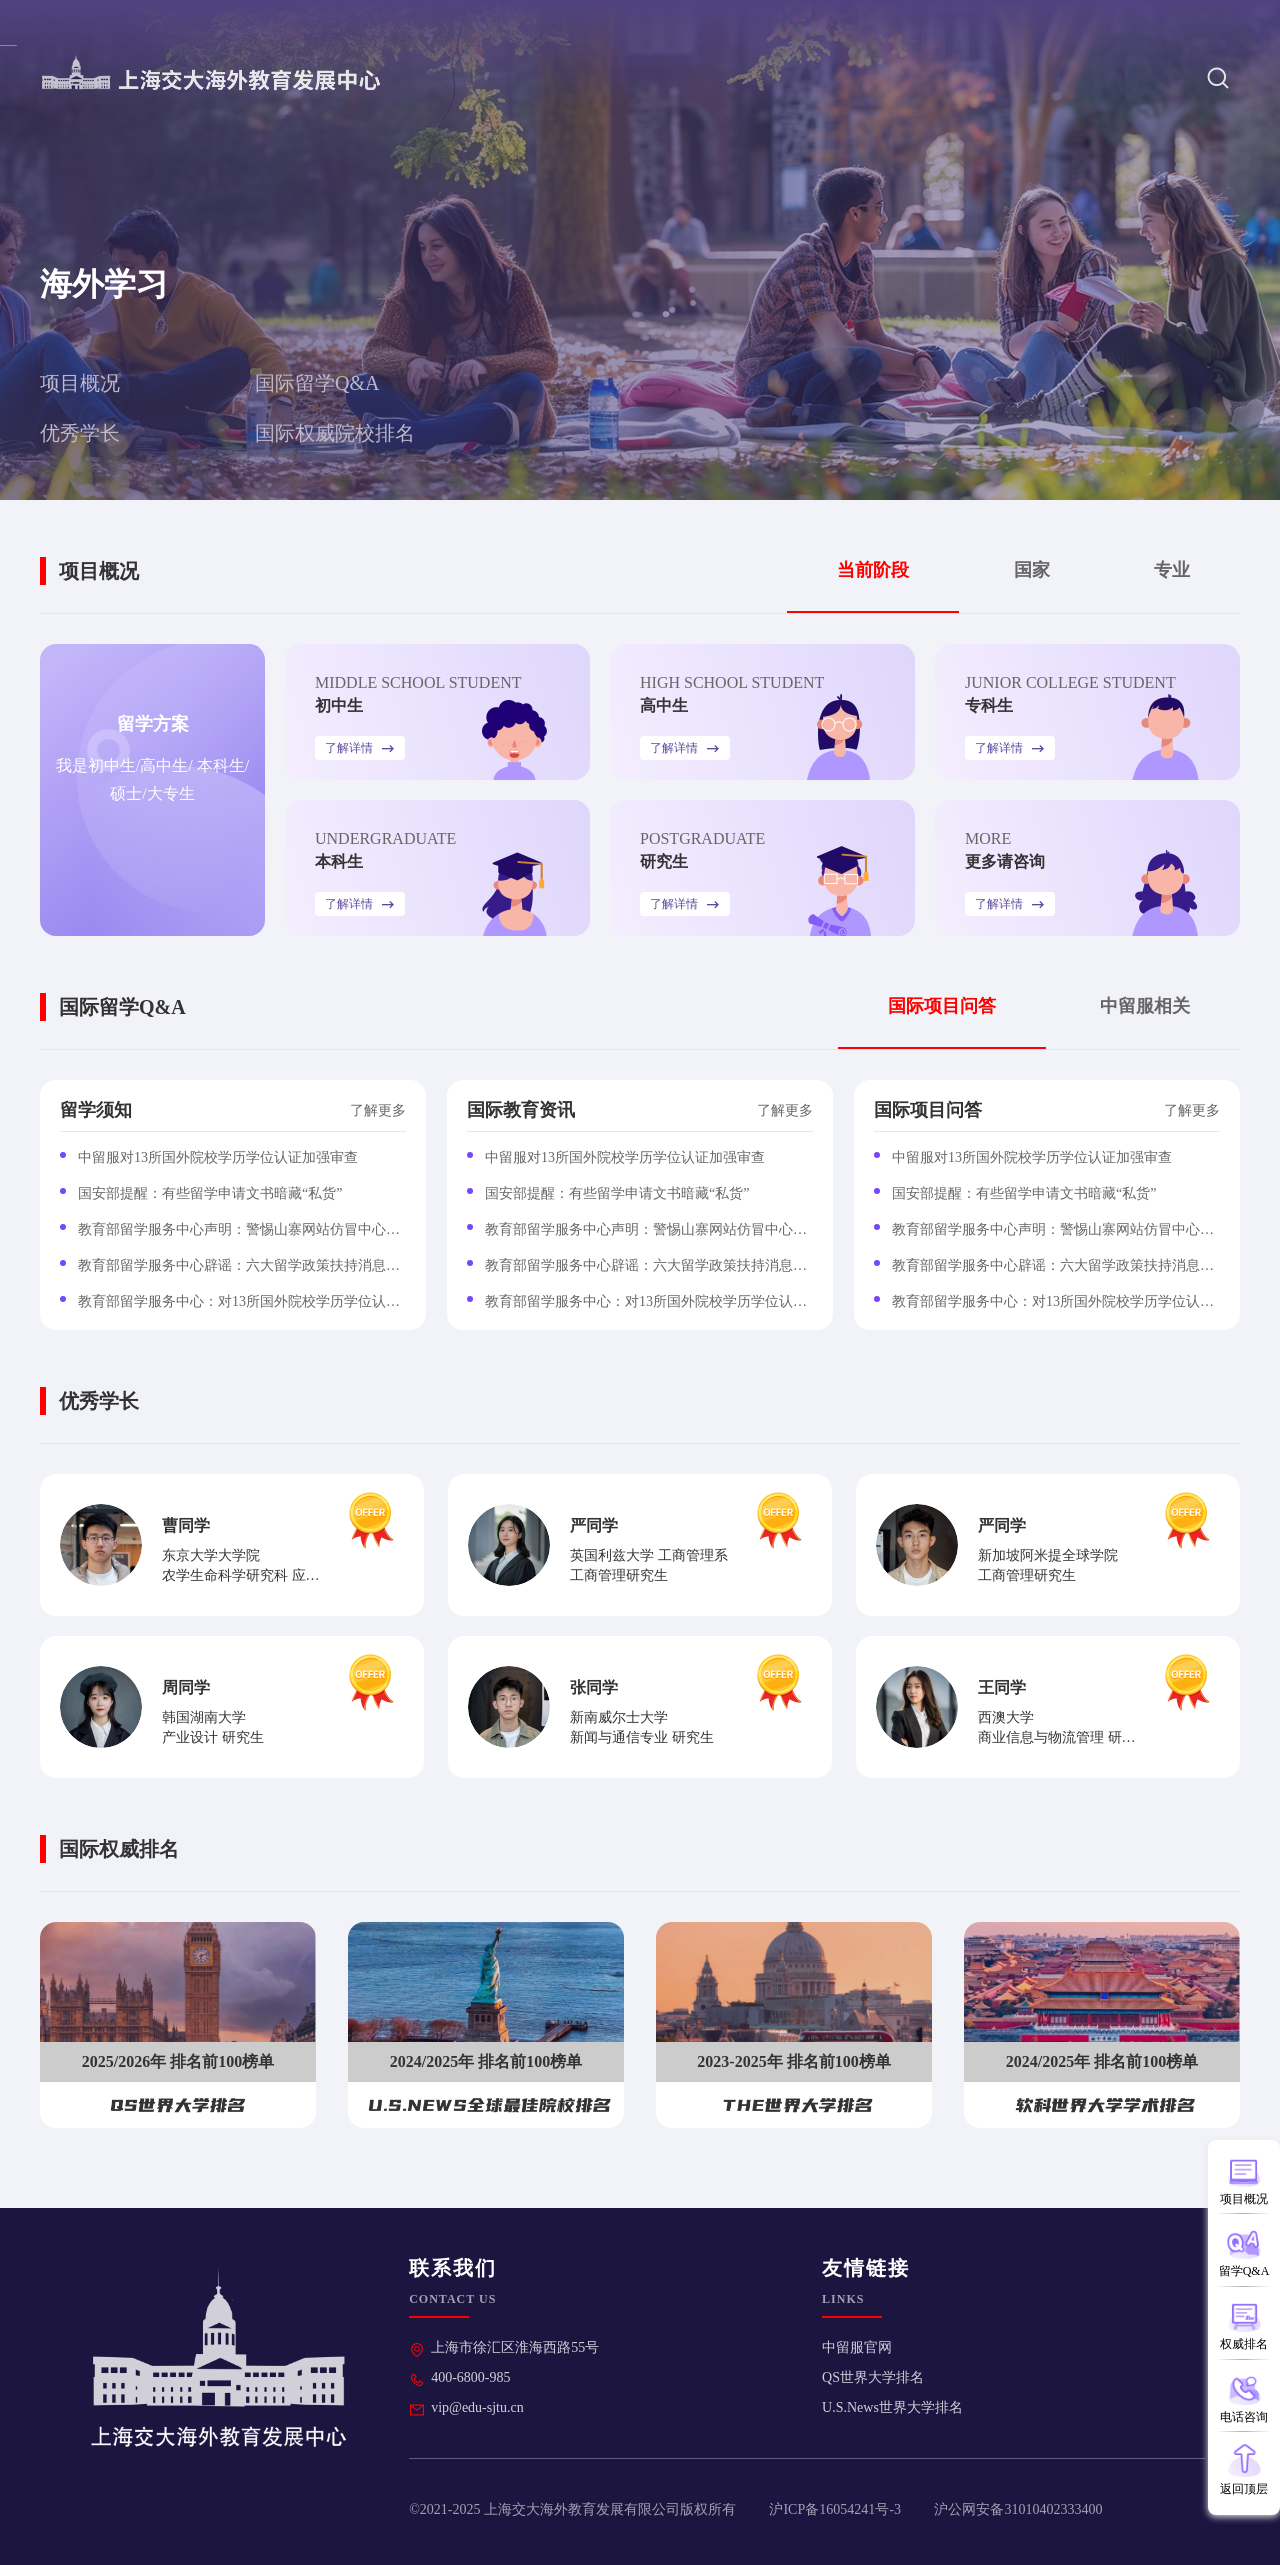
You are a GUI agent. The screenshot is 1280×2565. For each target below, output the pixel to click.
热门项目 (1131, 22)
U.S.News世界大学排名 (892, 2407)
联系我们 (1214, 22)
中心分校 (737, 77)
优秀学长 (80, 433)
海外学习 (845, 77)
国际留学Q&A (317, 383)
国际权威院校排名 (335, 433)
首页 (645, 77)
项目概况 (80, 383)
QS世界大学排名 (873, 2377)
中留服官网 (857, 2347)
